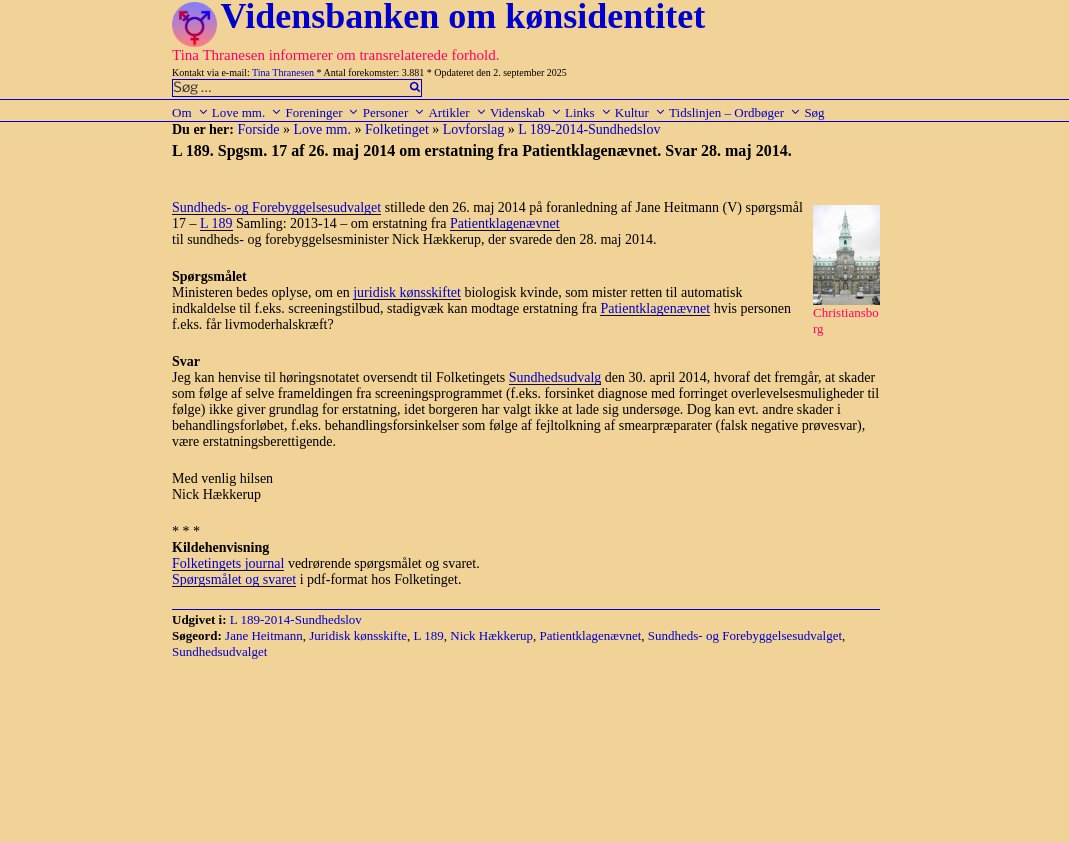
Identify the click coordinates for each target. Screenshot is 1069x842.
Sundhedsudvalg (555, 377)
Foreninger (322, 112)
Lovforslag (473, 129)
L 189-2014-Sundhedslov (589, 129)
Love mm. (247, 112)
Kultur (640, 112)
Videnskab (526, 112)
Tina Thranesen (283, 72)
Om (190, 112)
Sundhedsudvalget (219, 651)
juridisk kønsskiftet (407, 292)
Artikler (457, 112)
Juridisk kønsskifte (358, 635)
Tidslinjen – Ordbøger (735, 112)
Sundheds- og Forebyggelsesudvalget (276, 207)
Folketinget (397, 129)
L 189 (216, 223)
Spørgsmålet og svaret (234, 579)
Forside (258, 129)
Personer (394, 112)
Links (588, 112)
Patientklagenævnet (505, 223)
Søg (814, 112)
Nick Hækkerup (491, 635)
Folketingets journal (228, 563)
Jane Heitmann (264, 635)
